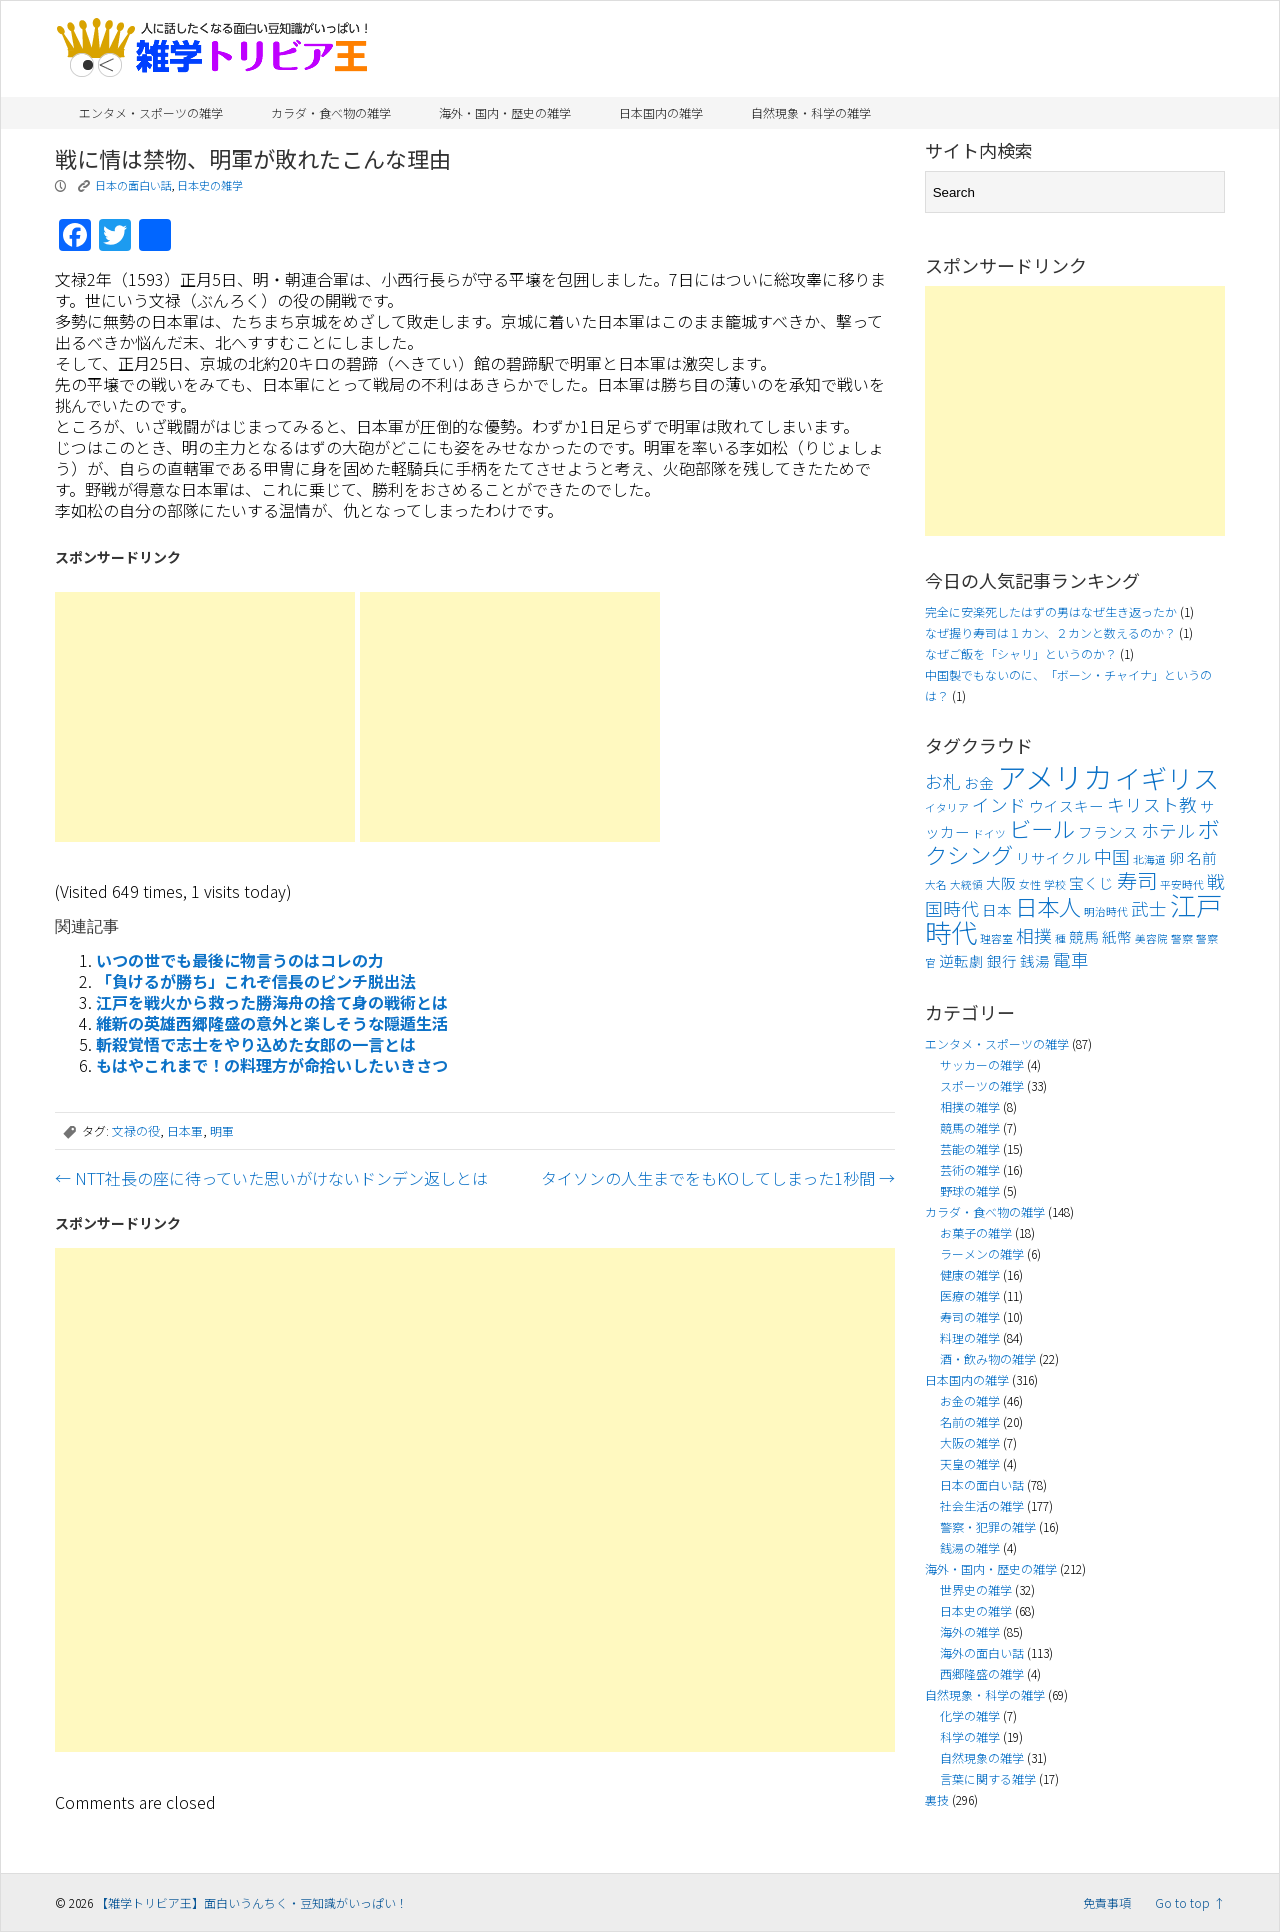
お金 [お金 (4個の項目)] (979, 782)
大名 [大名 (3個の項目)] (936, 884)
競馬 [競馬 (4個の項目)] (1084, 936)
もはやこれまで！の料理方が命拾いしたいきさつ (272, 1065)
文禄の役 (136, 1130)
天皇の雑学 (970, 1463)
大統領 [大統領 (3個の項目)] (966, 884)
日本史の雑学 (210, 185)
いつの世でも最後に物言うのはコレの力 (240, 960)
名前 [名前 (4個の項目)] (1202, 857)
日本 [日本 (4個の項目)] (997, 909)
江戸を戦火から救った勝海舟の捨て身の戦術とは (272, 1002)
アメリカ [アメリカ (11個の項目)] (1054, 776)
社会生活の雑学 (982, 1505)
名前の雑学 (970, 1421)
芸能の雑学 (970, 1148)
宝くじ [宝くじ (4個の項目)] (1091, 882)
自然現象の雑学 (982, 1757)
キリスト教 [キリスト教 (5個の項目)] (1152, 804)
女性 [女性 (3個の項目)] (1030, 884)
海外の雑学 (970, 1631)
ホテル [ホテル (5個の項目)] (1168, 830)
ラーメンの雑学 (982, 1253)
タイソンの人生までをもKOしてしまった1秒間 (718, 1178)
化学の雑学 (970, 1715)
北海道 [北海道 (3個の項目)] (1149, 859)
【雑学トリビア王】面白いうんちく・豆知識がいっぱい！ (252, 1902)
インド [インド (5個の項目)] (999, 804)
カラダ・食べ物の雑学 (331, 112)
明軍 (222, 1130)
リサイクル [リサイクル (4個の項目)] (1053, 857)
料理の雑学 (970, 1337)
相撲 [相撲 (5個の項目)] (1034, 935)
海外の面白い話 (982, 1652)
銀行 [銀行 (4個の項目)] (1002, 960)
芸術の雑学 (970, 1169)
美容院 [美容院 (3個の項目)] (1151, 938)
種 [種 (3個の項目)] (1060, 938)
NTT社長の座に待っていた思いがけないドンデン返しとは (271, 1178)
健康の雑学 (970, 1274)
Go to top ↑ (1190, 1902)
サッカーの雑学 (982, 1064)
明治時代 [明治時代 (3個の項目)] (1106, 911)
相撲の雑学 (970, 1106)
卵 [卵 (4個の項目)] (1176, 857)
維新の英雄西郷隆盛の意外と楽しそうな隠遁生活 (272, 1023)
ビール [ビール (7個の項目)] (1042, 828)
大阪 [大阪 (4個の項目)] (1001, 882)
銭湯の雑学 (970, 1547)
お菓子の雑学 (976, 1232)
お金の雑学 (970, 1400)
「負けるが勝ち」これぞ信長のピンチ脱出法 (256, 981)
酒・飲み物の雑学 (988, 1358)
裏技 (937, 1799)
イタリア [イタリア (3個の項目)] (947, 807)
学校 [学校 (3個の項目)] (1055, 884)
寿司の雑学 (970, 1316)
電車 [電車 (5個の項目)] (1071, 959)
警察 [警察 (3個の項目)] (1182, 938)
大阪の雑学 (970, 1442)
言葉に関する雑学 (988, 1778)
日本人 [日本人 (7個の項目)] (1048, 906)
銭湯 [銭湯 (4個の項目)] (1035, 960)
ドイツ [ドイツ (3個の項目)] (989, 833)
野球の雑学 (970, 1190)
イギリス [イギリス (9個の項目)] (1167, 778)
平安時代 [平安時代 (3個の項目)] (1182, 884)
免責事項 (1107, 1902)
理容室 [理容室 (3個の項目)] (996, 938)
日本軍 (185, 1130)
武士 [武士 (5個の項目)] (1149, 908)
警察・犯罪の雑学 (988, 1526)
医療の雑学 (970, 1295)
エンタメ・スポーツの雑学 (151, 112)
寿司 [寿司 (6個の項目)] (1137, 880)
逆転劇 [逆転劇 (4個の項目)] (961, 960)
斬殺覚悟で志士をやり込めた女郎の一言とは (256, 1044)
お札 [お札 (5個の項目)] (943, 781)
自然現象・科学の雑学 (811, 112)
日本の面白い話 (133, 185)
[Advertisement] (205, 717)
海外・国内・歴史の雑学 (505, 112)
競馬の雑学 (970, 1127)
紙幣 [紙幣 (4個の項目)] (1117, 936)
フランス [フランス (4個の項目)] (1108, 831)
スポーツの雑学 (982, 1085)
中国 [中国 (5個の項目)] (1112, 856)
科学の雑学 (970, 1736)
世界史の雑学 (976, 1589)
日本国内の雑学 (661, 112)
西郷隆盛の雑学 (982, 1673)
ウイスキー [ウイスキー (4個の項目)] (1066, 805)
